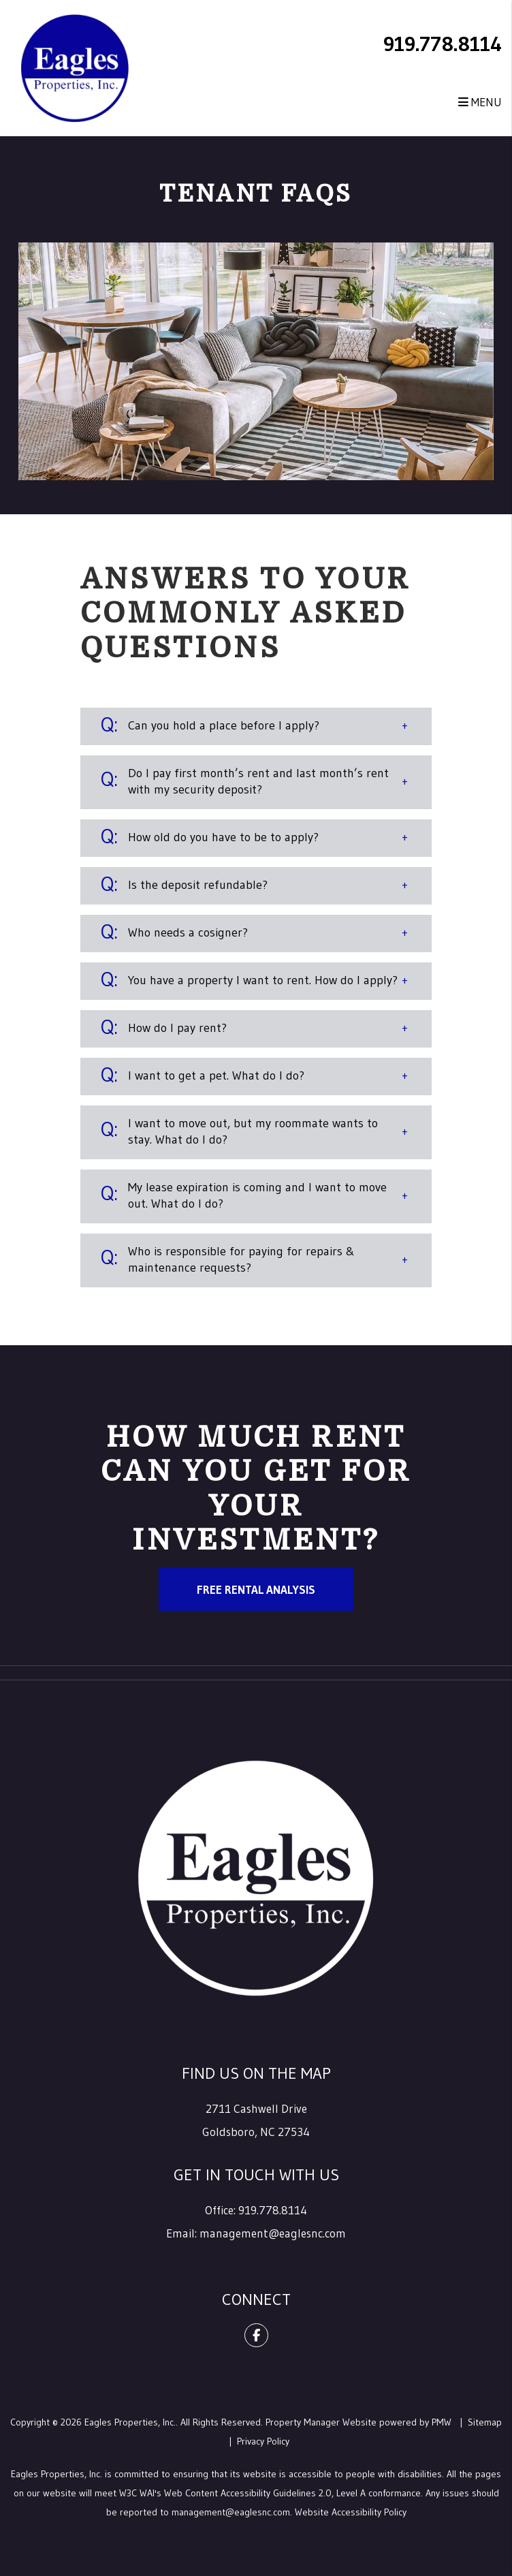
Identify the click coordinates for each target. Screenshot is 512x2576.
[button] (256, 726)
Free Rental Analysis (256, 1589)
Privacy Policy (263, 2441)
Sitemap (485, 2422)
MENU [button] (480, 102)
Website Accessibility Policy (350, 2512)
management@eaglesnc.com (272, 2233)
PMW (441, 2422)
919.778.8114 (442, 44)
